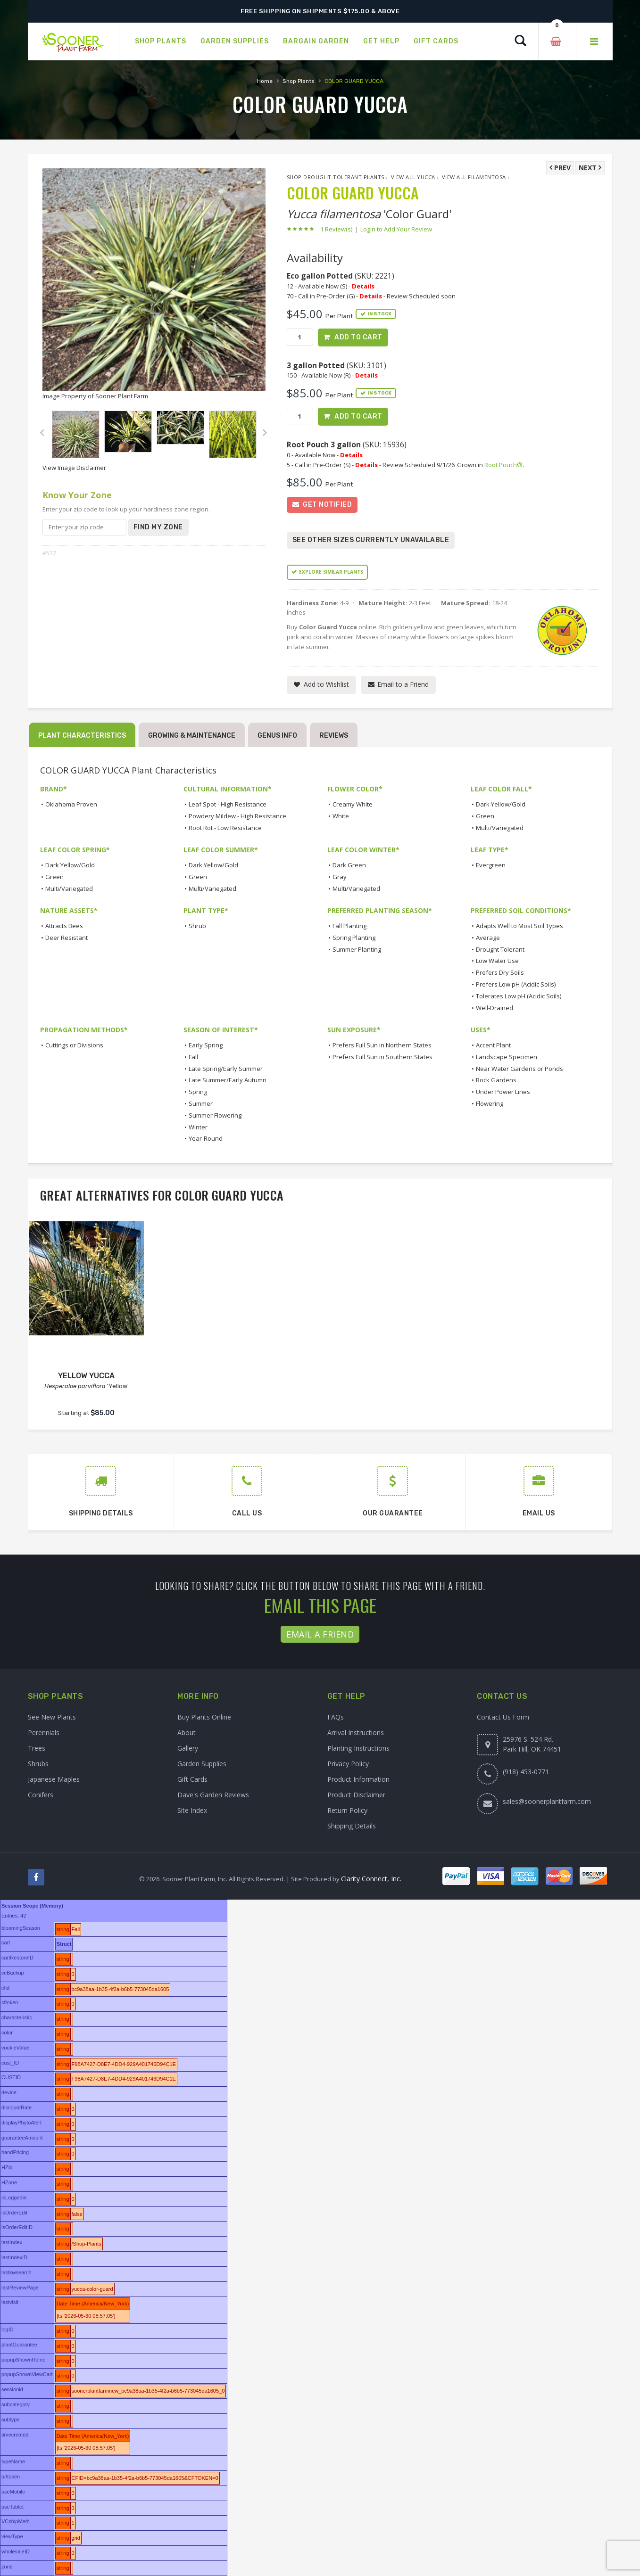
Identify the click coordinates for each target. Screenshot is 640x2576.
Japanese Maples (54, 1779)
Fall (193, 1057)
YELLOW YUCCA (86, 1375)
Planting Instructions (358, 1748)
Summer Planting (356, 949)
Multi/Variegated (500, 827)
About (186, 1732)
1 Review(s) (339, 229)
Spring (198, 1091)
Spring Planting (353, 937)
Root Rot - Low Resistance (225, 827)
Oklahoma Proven (71, 804)
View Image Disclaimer (74, 467)
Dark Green (349, 865)
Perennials (43, 1732)
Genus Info (277, 736)
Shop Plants (299, 81)
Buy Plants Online (204, 1716)
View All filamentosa (474, 177)
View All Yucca (413, 177)
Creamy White (352, 804)
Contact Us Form (503, 1716)
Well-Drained (494, 1008)
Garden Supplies (201, 1763)
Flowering (489, 1103)
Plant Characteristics (82, 736)
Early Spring (206, 1045)
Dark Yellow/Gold (500, 804)
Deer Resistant (66, 937)
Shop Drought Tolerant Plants (335, 177)
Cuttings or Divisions (74, 1045)
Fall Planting (349, 926)
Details (363, 286)
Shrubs (38, 1763)
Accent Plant (493, 1045)
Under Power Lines (503, 1091)
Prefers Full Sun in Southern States (382, 1057)
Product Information (358, 1779)
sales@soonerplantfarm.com (547, 1801)
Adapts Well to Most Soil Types (519, 926)
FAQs (335, 1716)
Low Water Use (497, 960)
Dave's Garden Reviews (213, 1794)
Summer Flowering (215, 1115)
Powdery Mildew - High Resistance (237, 816)
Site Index (192, 1810)
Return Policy (347, 1810)
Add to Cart (358, 337)
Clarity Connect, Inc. (371, 1878)
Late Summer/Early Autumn (227, 1080)
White (340, 816)
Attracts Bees (64, 926)
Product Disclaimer (356, 1794)
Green (485, 816)
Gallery (187, 1748)
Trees (36, 1748)
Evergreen (491, 865)
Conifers (40, 1794)
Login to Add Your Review (396, 229)
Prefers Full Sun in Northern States (382, 1045)
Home (265, 81)
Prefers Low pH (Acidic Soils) (516, 984)
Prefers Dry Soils (500, 972)
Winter (198, 1127)
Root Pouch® (503, 465)
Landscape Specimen (506, 1057)
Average (488, 937)
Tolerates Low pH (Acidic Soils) (518, 996)
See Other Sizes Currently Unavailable (370, 540)
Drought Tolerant (500, 949)
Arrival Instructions (355, 1732)
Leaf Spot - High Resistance (227, 804)
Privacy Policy (348, 1763)
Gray (339, 876)
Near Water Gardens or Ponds (519, 1068)
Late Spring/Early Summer (226, 1068)
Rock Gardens (496, 1080)
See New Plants (52, 1716)
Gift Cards (192, 1779)
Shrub (197, 926)
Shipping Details (351, 1825)
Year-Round (206, 1138)
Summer (201, 1103)
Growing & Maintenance (191, 736)
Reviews (333, 736)
